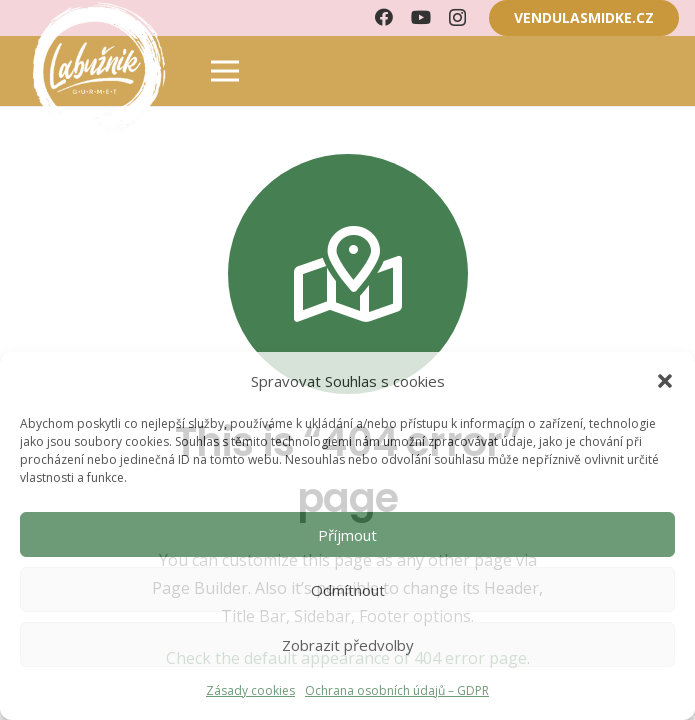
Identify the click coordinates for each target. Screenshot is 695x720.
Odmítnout (348, 590)
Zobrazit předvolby (348, 645)
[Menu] (225, 71)
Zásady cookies (250, 690)
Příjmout (347, 535)
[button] (665, 381)
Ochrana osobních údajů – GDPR (397, 690)
